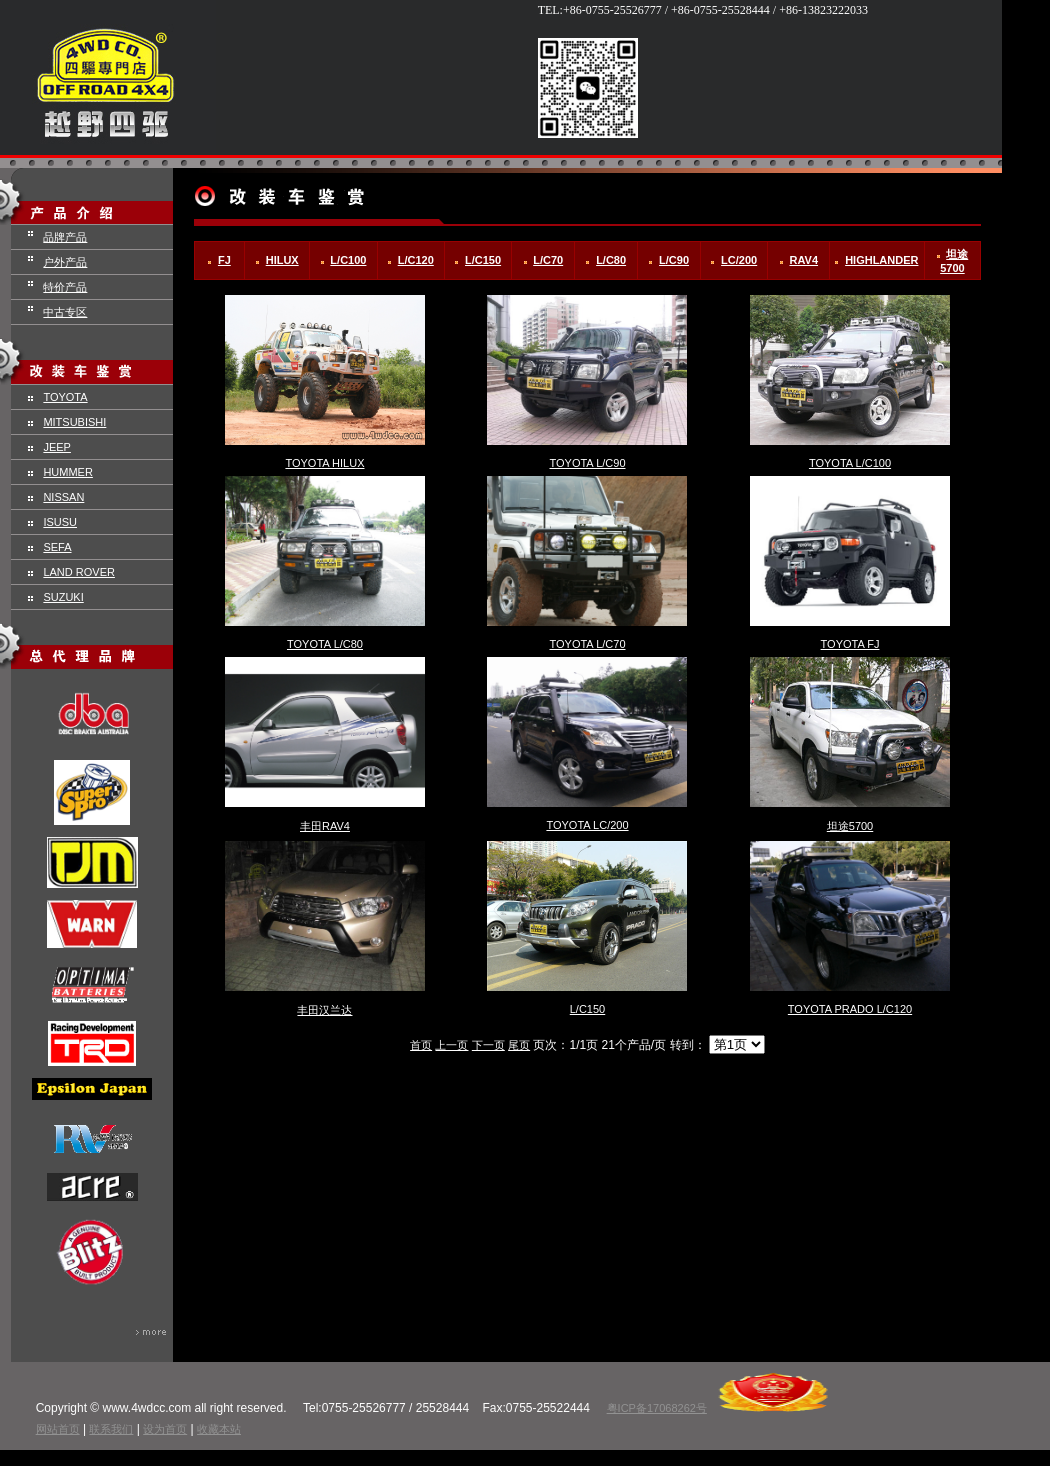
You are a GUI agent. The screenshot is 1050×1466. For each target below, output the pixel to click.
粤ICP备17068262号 (657, 1408)
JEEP (57, 447)
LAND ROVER (79, 572)
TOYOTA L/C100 (850, 463)
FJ (224, 260)
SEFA (57, 547)
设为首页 (165, 1429)
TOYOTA (65, 397)
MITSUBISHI (74, 422)
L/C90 (674, 260)
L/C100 (348, 260)
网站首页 (58, 1429)
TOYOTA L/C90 (587, 463)
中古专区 (65, 312)
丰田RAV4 (325, 826)
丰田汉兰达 (324, 1010)
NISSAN (63, 497)
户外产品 (65, 262)
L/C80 (611, 260)
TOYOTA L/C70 (587, 644)
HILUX (282, 260)
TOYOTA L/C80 (325, 644)
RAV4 (804, 260)
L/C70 (548, 260)
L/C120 (416, 260)
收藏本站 (219, 1429)
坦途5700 (850, 826)
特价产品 (65, 287)
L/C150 (483, 260)
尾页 (519, 1045)
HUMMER (68, 472)
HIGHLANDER (881, 260)
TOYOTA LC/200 (587, 825)
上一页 (451, 1045)
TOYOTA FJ (850, 644)
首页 (421, 1045)
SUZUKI (63, 597)
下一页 (488, 1045)
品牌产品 (65, 237)
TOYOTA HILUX (324, 463)
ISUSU (60, 522)
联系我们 (111, 1429)
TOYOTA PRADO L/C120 (850, 1009)
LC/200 (739, 260)
